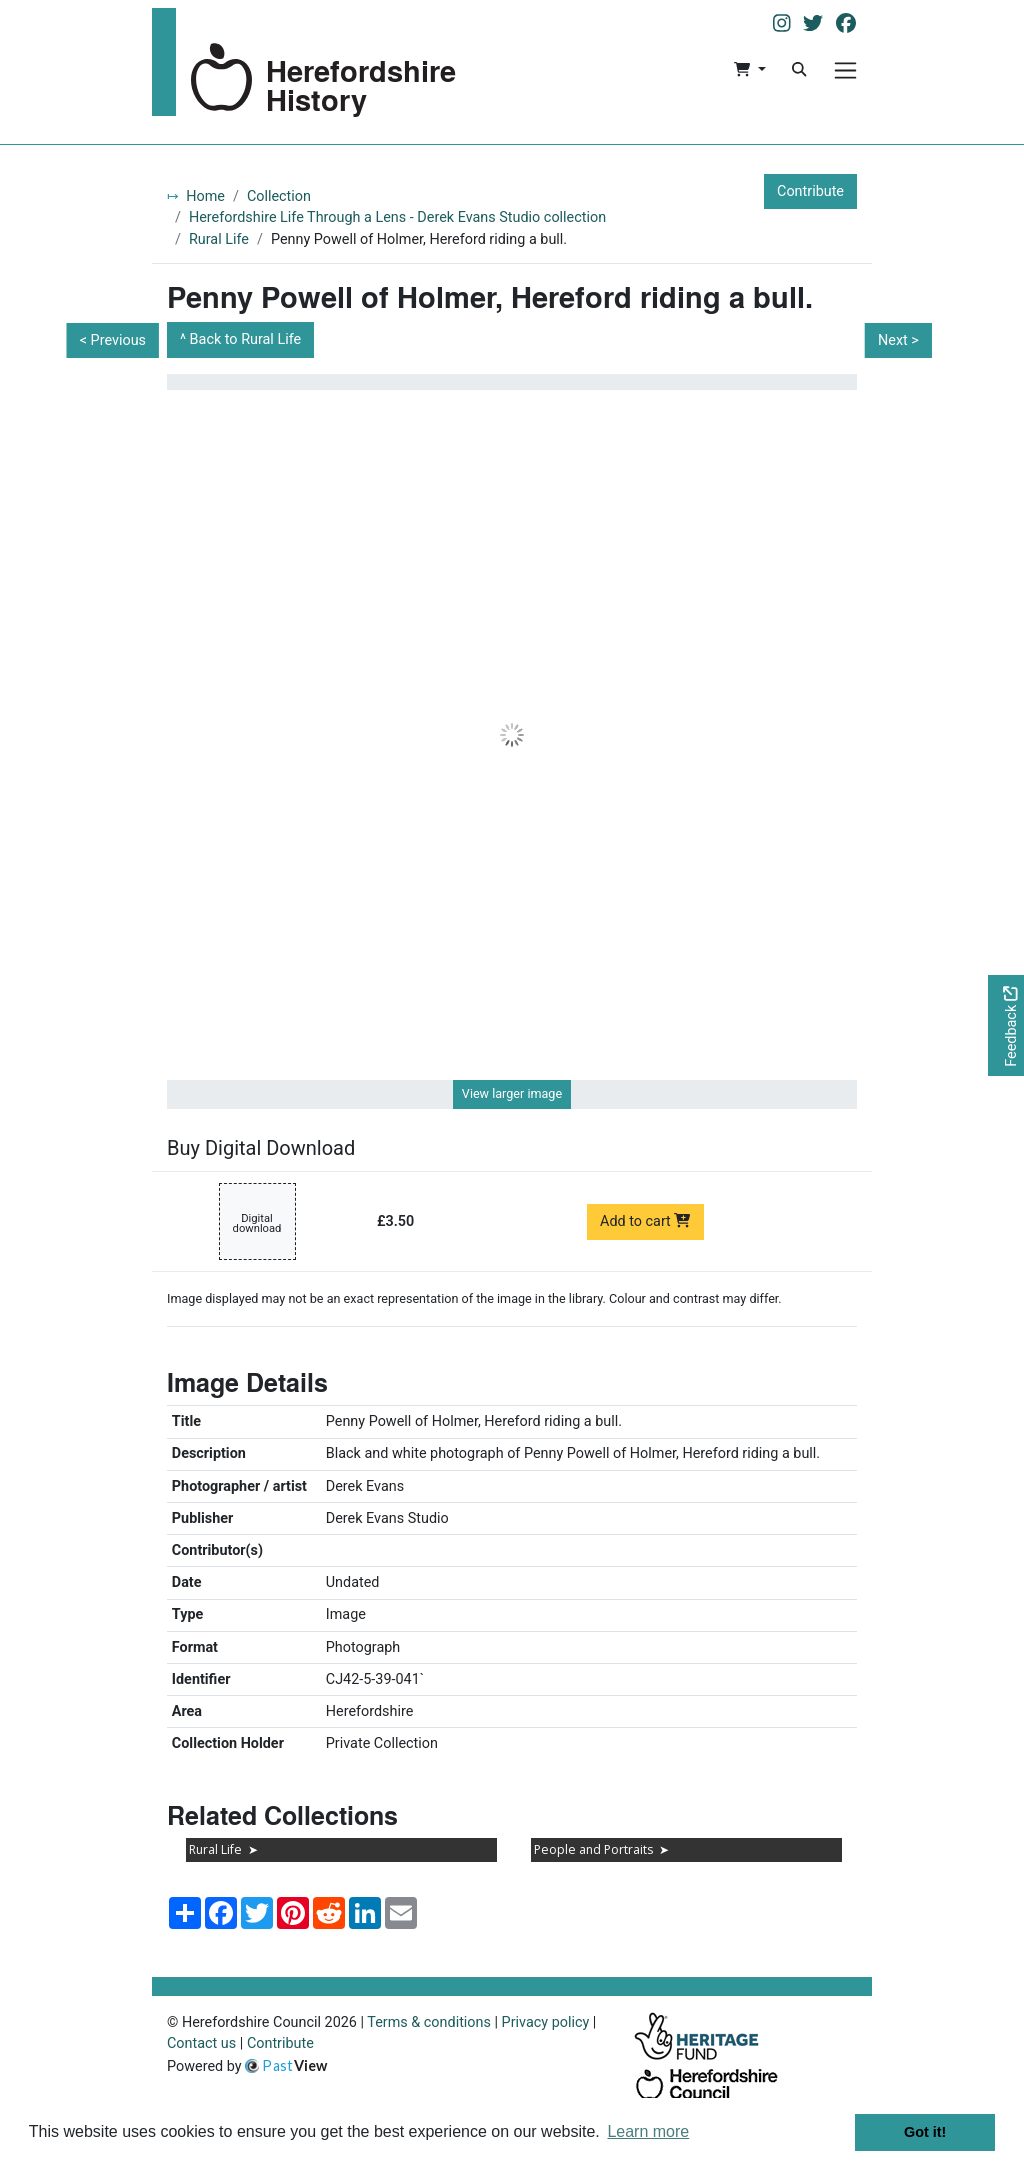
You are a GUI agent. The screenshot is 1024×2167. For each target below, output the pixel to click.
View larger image (512, 1093)
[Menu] (845, 70)
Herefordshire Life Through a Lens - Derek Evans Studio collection (397, 217)
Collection (279, 196)
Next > (898, 340)
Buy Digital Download (261, 1148)
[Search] (799, 70)
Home (205, 196)
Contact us (201, 2043)
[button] (749, 70)
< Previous (113, 340)
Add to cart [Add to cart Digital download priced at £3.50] (645, 1221)
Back (246, 339)
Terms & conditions (429, 2022)
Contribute (810, 191)
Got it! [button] (925, 2132)
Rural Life (219, 239)
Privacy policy (546, 2022)
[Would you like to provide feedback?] (1006, 1025)
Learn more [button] (648, 2131)
